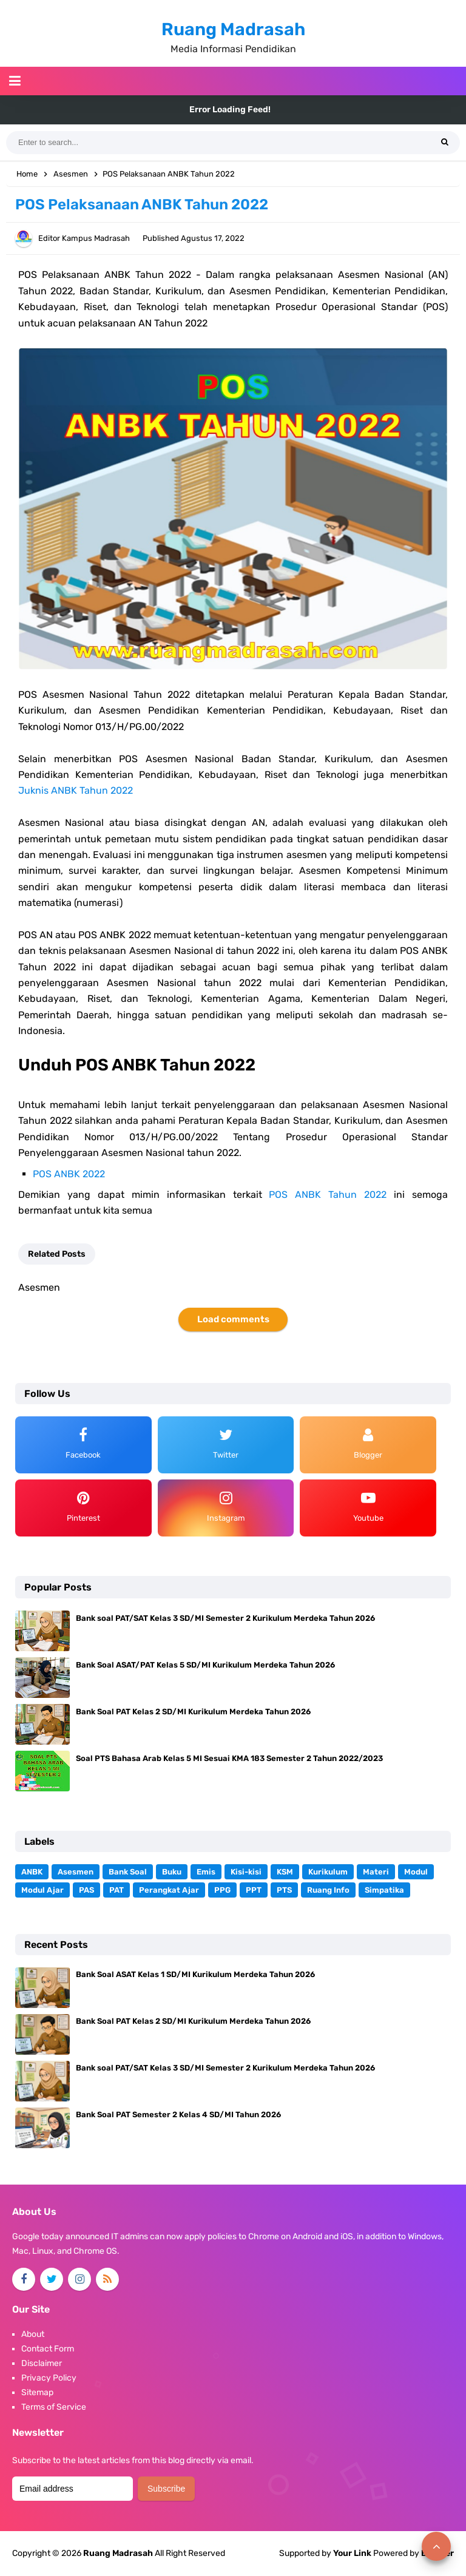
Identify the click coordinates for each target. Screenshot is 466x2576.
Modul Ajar (42, 1890)
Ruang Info (328, 1890)
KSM (285, 1871)
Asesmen (75, 1871)
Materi (376, 1871)
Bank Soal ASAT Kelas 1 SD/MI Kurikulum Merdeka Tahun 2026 (195, 1974)
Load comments (233, 1319)
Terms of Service (53, 2407)
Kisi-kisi (246, 1871)
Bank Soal (128, 1871)
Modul (416, 1871)
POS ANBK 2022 (69, 1174)
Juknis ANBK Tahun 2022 (75, 790)
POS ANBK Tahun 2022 (328, 1194)
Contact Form (47, 2349)
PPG (222, 1890)
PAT (116, 1890)
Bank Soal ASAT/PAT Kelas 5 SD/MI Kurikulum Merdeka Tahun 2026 (205, 1664)
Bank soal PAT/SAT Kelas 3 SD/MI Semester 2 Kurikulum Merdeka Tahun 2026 (225, 1618)
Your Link (352, 2553)
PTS (284, 1890)
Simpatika (384, 1890)
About (32, 2334)
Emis (206, 1871)
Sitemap (37, 2392)
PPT (254, 1890)
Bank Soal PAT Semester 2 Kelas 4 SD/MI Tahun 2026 (178, 2114)
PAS (86, 1890)
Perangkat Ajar (169, 1890)
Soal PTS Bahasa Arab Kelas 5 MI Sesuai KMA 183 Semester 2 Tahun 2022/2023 (229, 1758)
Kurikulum (328, 1871)
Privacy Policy (48, 2378)
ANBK (31, 1871)
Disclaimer (41, 2363)
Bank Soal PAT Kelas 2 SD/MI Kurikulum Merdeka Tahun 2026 (193, 1711)
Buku (171, 1871)
